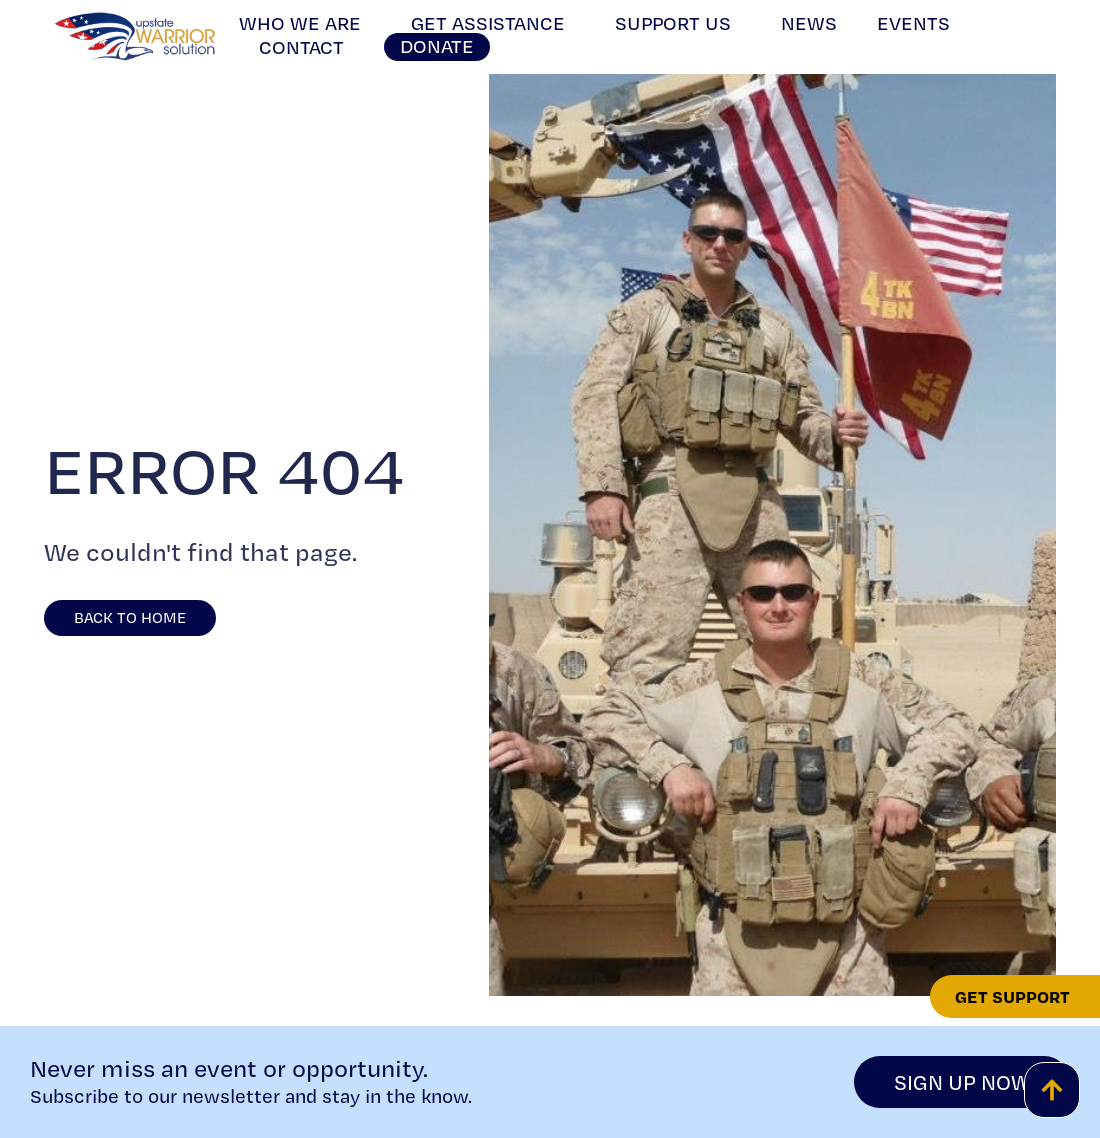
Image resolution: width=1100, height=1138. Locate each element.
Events (913, 23)
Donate (437, 46)
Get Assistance (493, 23)
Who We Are (305, 23)
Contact (301, 47)
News (809, 23)
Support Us (678, 23)
